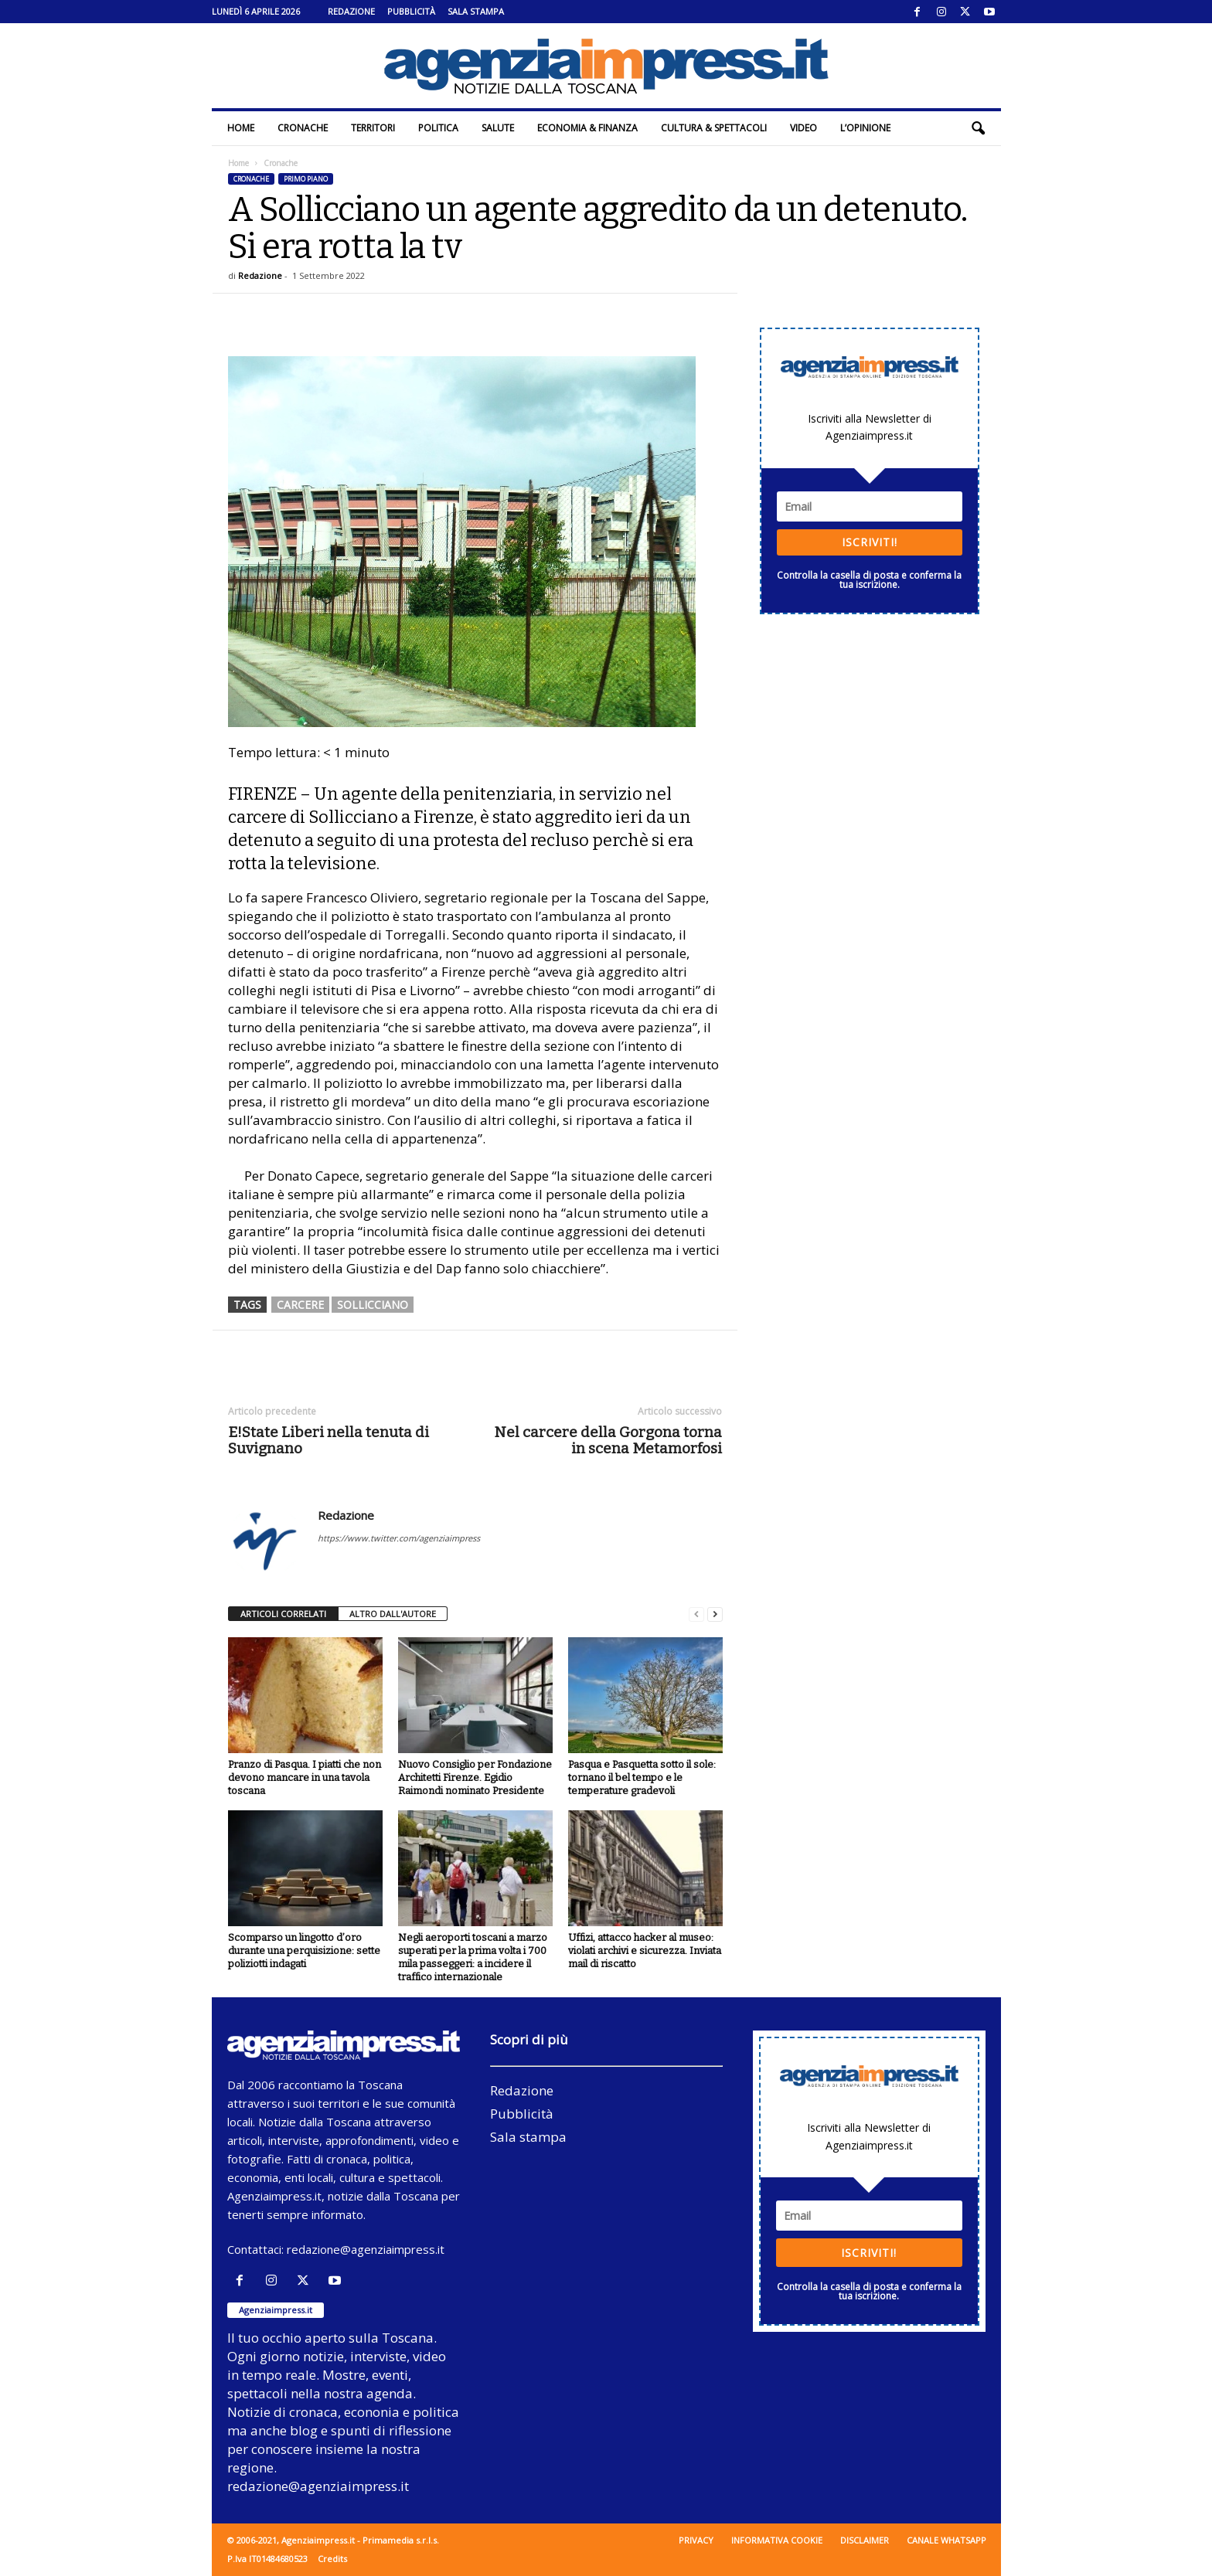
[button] (978, 128)
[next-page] (715, 1614)
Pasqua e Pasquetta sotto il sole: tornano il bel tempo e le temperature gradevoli (642, 1777)
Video (803, 127)
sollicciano (372, 1304)
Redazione (351, 11)
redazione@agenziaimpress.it (365, 2249)
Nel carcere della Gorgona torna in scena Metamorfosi (608, 1440)
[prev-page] (696, 1614)
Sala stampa (476, 11)
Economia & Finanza (587, 127)
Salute (498, 127)
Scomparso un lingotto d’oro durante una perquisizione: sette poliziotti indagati (304, 1950)
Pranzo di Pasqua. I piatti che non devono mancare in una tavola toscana (304, 1777)
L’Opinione (865, 127)
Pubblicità (411, 11)
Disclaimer (864, 2540)
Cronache (302, 127)
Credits (332, 2558)
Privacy (696, 2540)
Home (240, 127)
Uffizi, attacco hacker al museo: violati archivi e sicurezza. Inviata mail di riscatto (644, 1950)
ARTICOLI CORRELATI (283, 1613)
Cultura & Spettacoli (714, 127)
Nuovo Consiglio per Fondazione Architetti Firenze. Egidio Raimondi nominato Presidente (475, 1777)
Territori (373, 127)
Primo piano (306, 179)
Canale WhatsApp (946, 2540)
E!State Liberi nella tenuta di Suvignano (328, 1440)
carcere (300, 1304)
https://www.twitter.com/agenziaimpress (399, 1538)
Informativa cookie (776, 2540)
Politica (438, 127)
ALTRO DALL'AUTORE (392, 1613)
